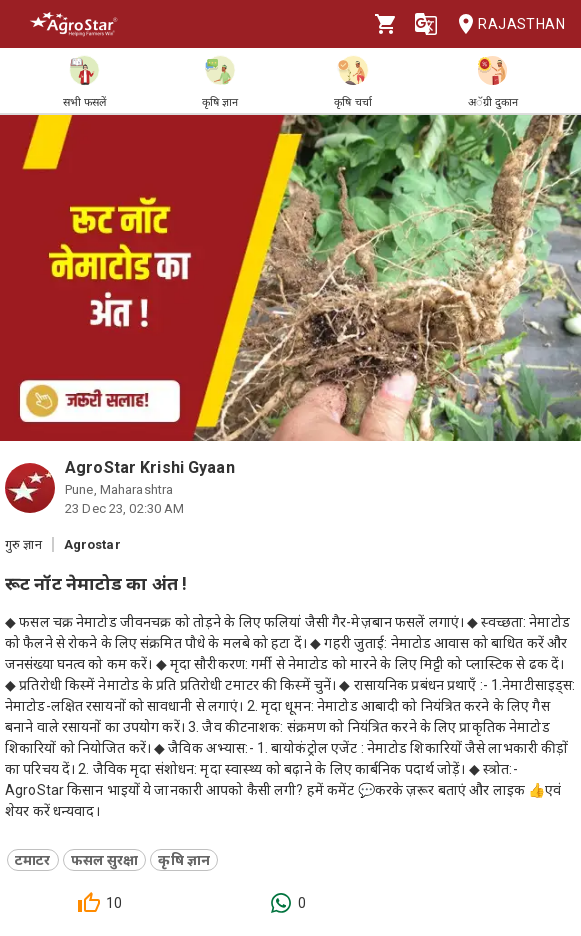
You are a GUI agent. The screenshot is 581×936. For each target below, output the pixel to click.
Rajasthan (505, 24)
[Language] (426, 24)
